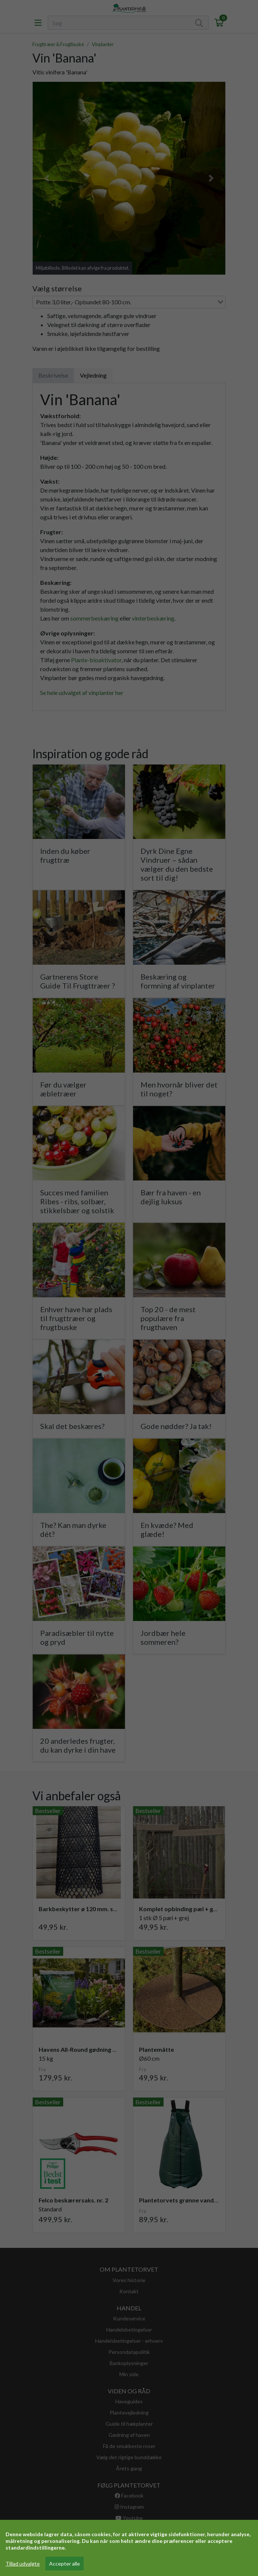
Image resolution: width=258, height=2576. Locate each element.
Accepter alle (64, 2563)
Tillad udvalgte (23, 2563)
